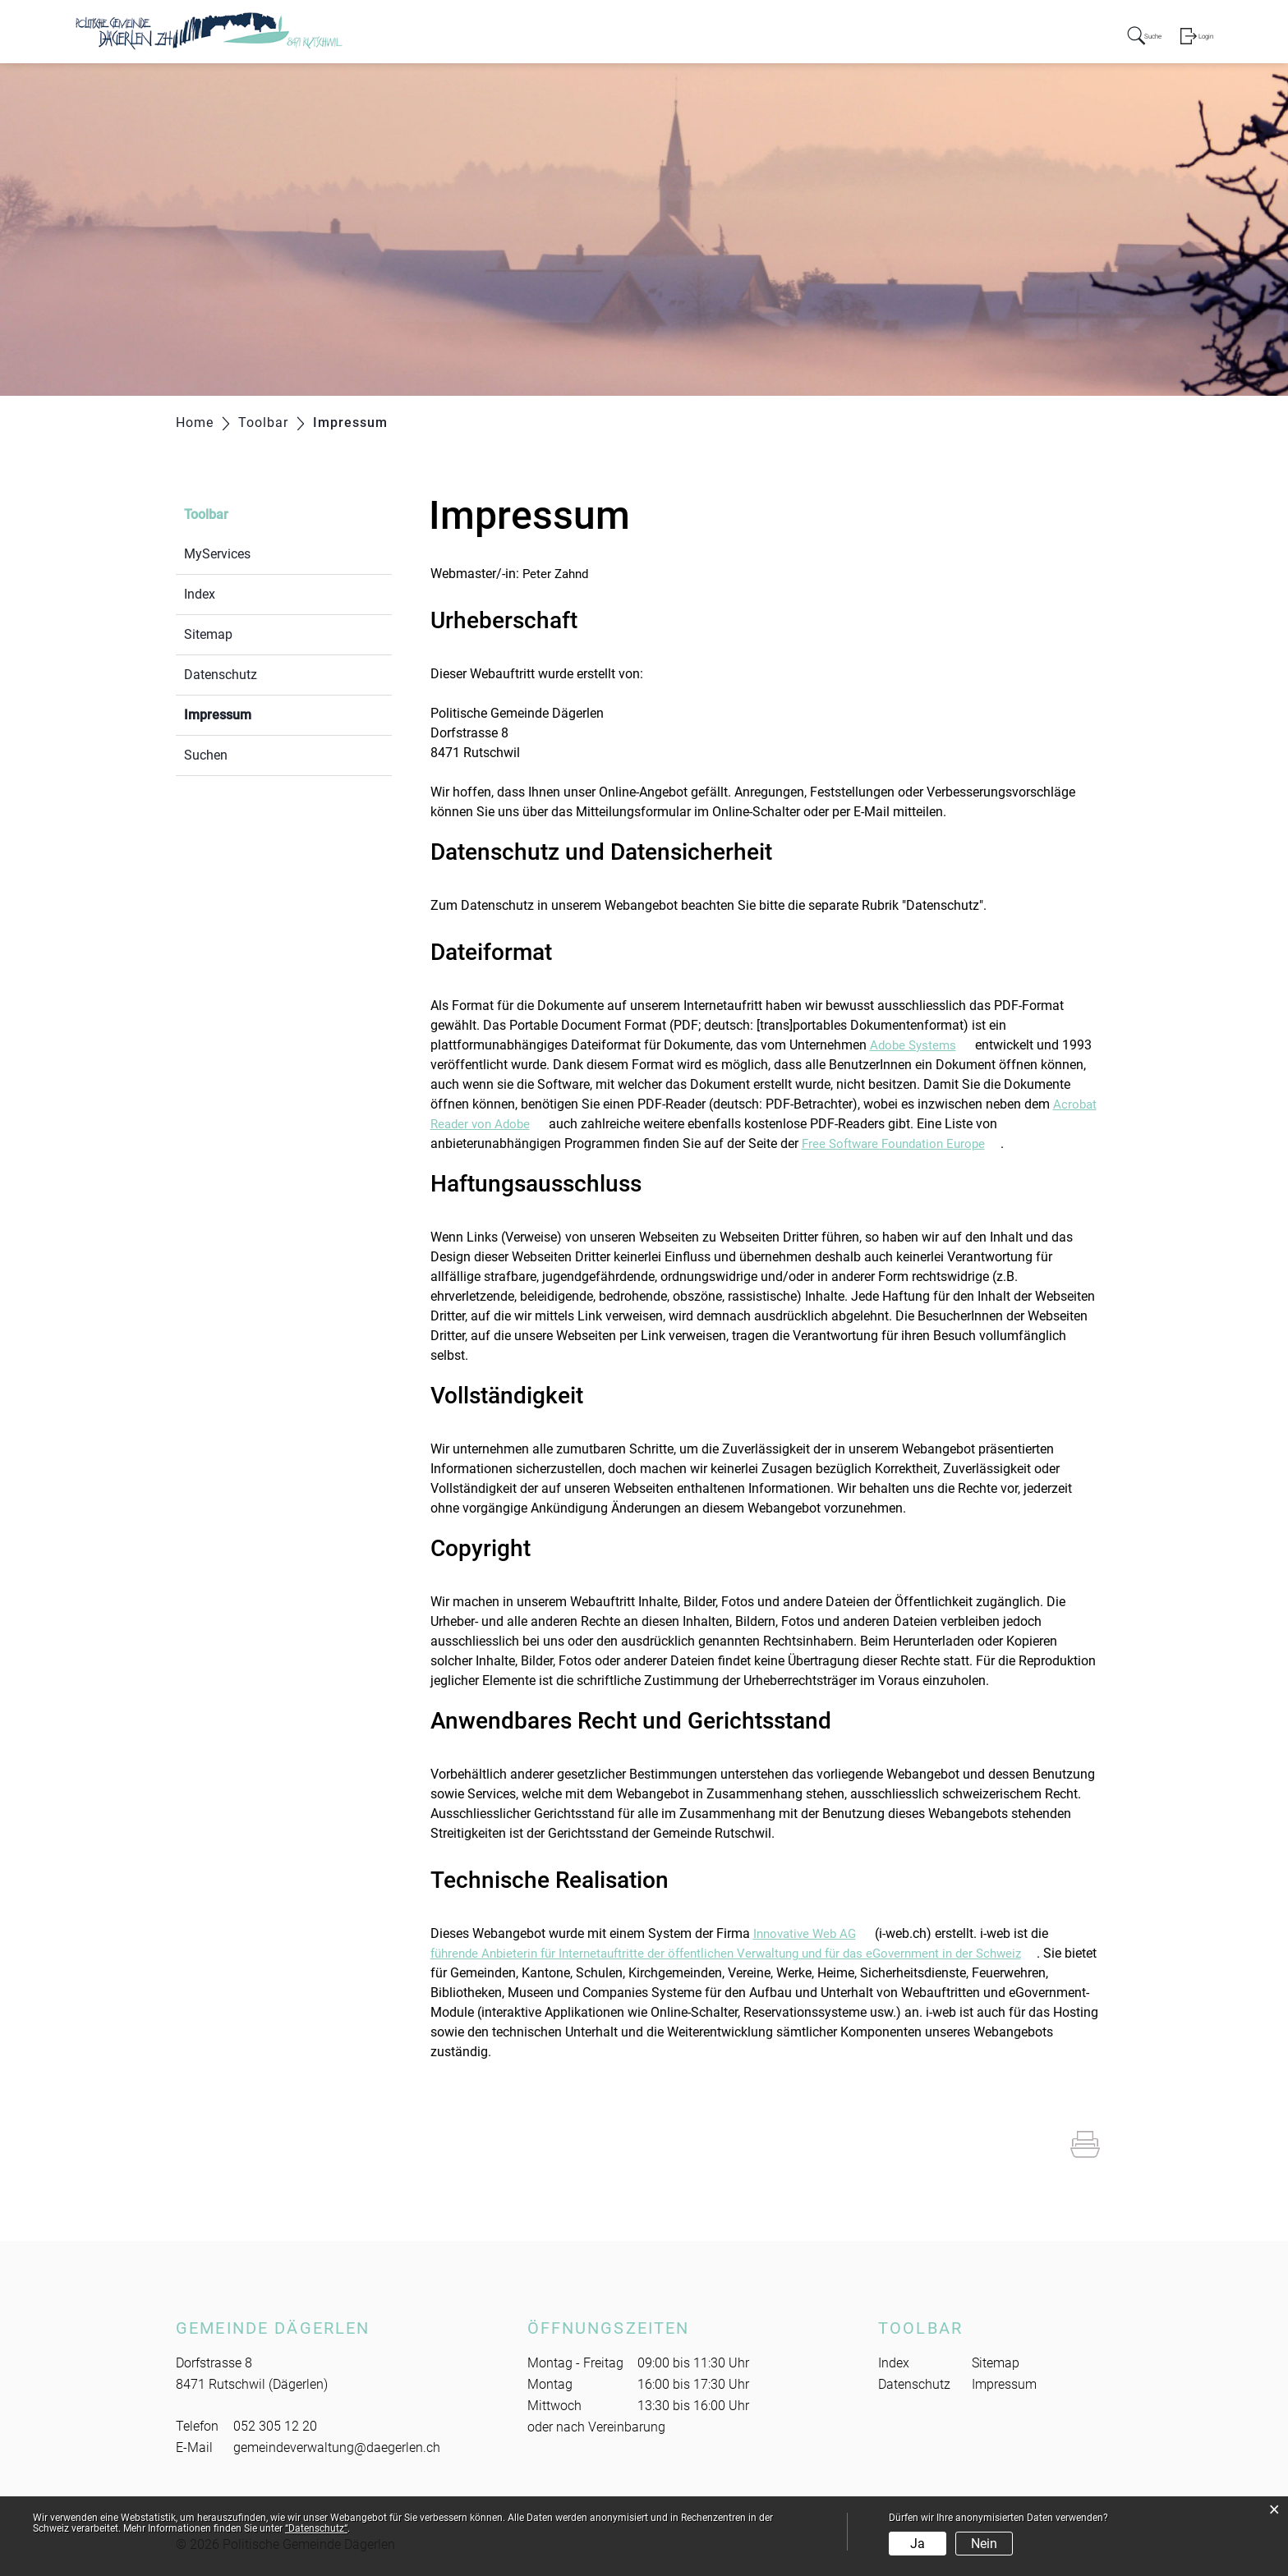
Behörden (733, 34)
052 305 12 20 (275, 2426)
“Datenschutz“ (316, 2528)
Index (199, 594)
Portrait (661, 34)
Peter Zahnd (557, 573)
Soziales (898, 34)
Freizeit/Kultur (987, 34)
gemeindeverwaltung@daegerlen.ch (336, 2447)
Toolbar (206, 514)
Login (1203, 36)
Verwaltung (817, 34)
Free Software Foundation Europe (907, 1143)
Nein (984, 2543)
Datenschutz (220, 674)
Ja (917, 2543)
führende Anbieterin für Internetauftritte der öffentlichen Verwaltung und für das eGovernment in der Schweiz (752, 1953)
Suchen (206, 755)
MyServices (217, 554)
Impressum (256, 713)
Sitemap (208, 634)
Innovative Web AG (816, 1933)
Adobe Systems (923, 1045)
